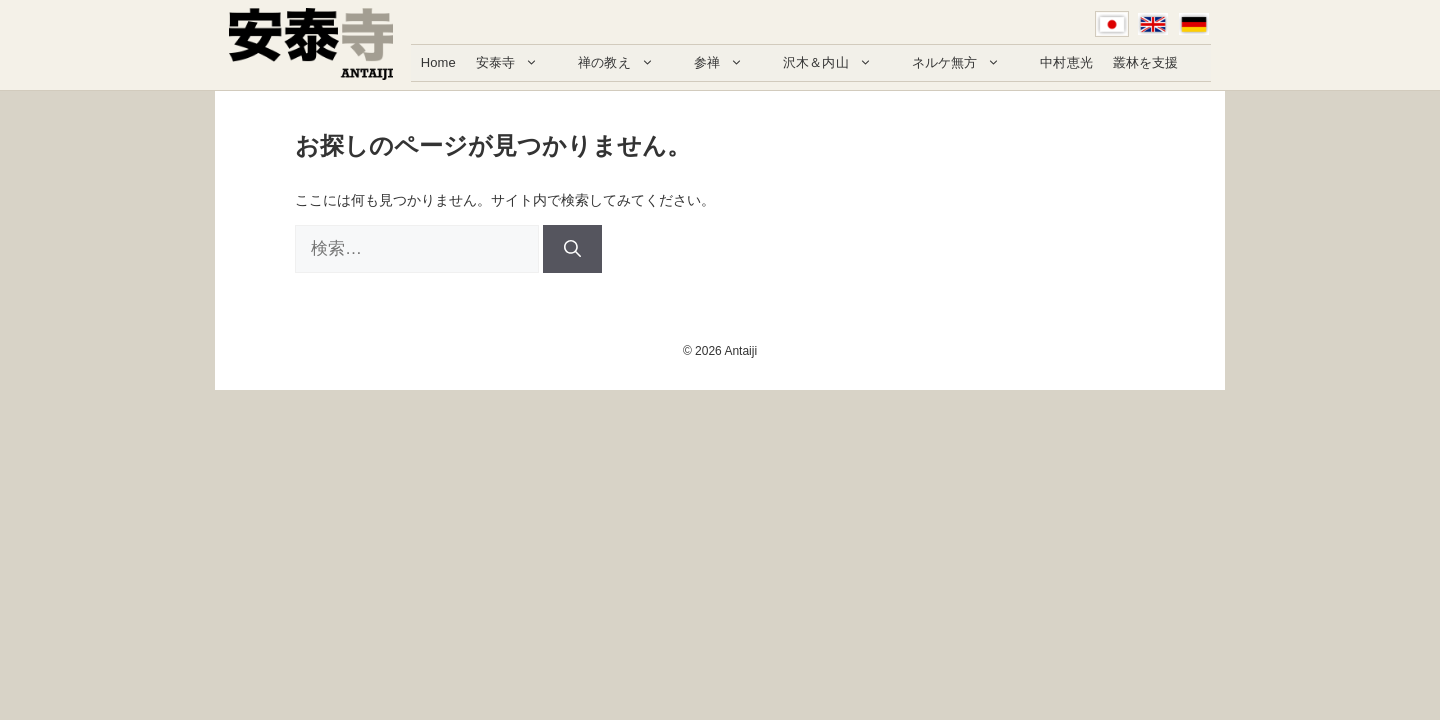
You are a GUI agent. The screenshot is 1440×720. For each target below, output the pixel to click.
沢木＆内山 (837, 63)
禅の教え (626, 63)
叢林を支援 (1146, 62)
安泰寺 (517, 63)
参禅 (728, 63)
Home (438, 62)
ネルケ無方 (966, 63)
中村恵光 (1066, 62)
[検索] (572, 249)
